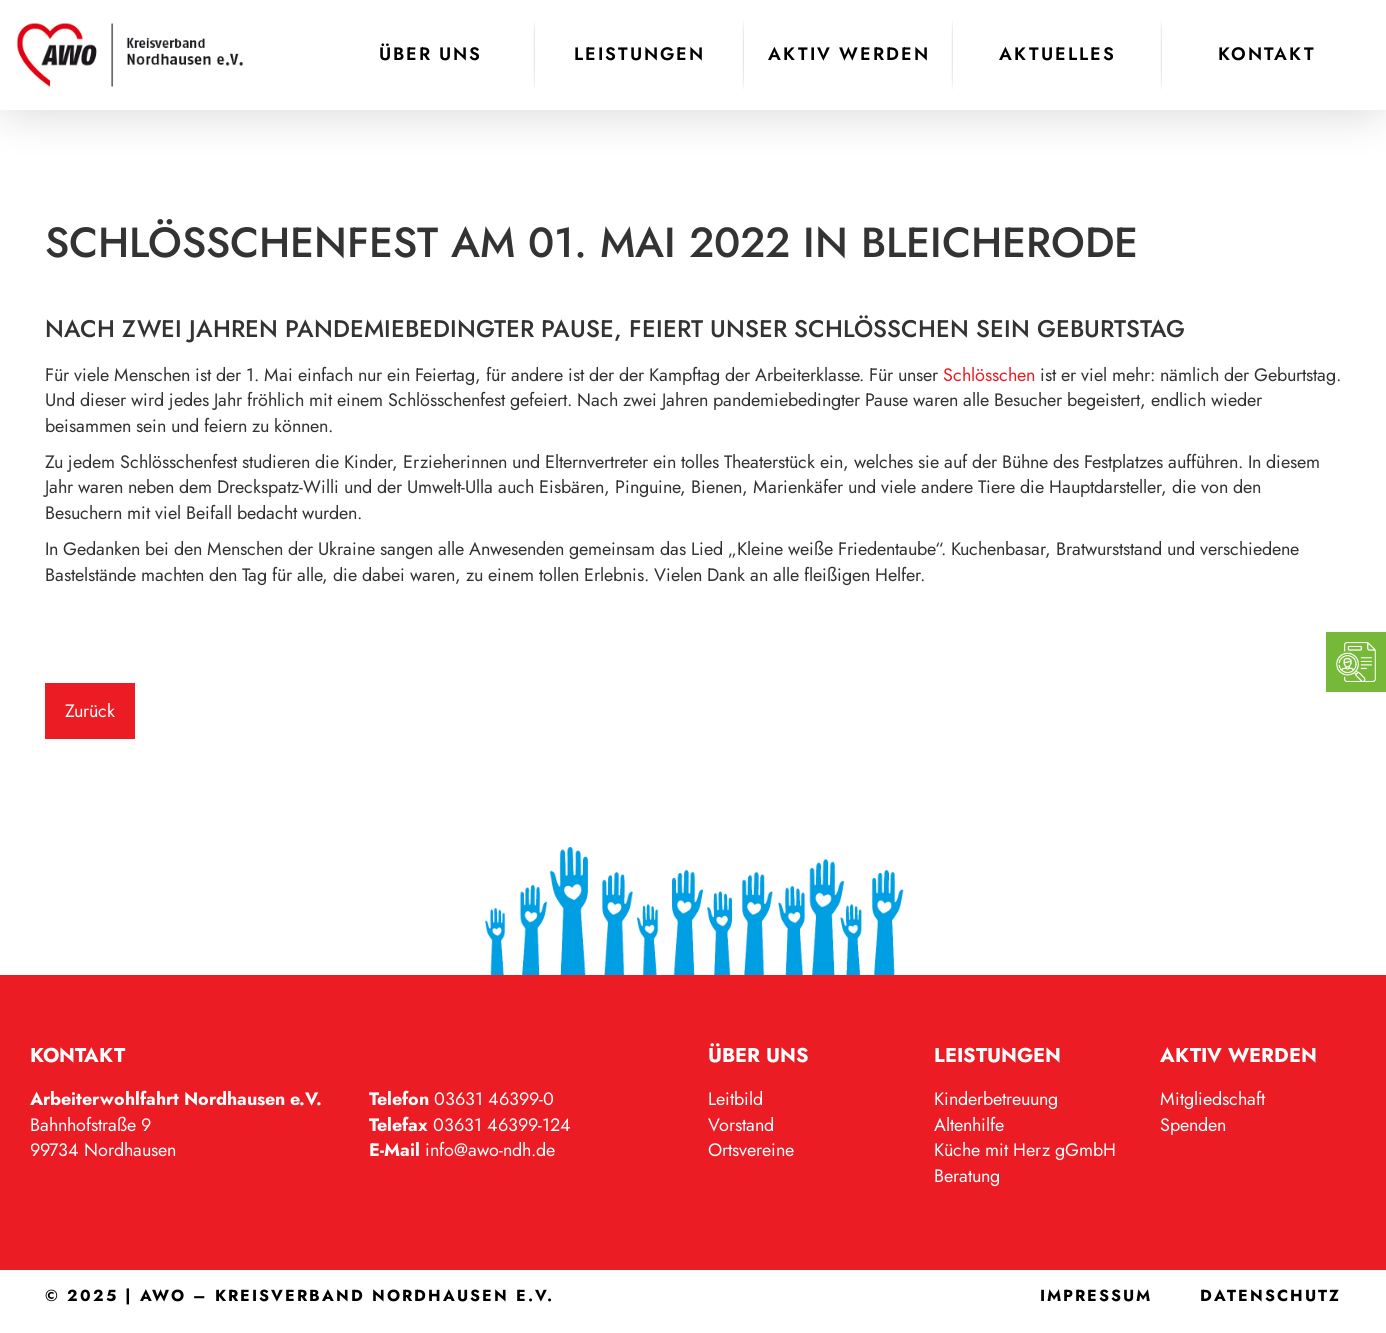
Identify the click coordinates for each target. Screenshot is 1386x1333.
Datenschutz (1270, 1295)
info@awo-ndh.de (490, 1150)
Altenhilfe (969, 1125)
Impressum (1096, 1295)
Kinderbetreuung (996, 1099)
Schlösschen (989, 375)
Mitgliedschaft (1212, 1099)
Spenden (1193, 1125)
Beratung (967, 1176)
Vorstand (741, 1125)
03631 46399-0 (494, 1099)
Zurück (90, 711)
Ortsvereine (751, 1150)
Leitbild (735, 1099)
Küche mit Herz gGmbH (1025, 1150)
